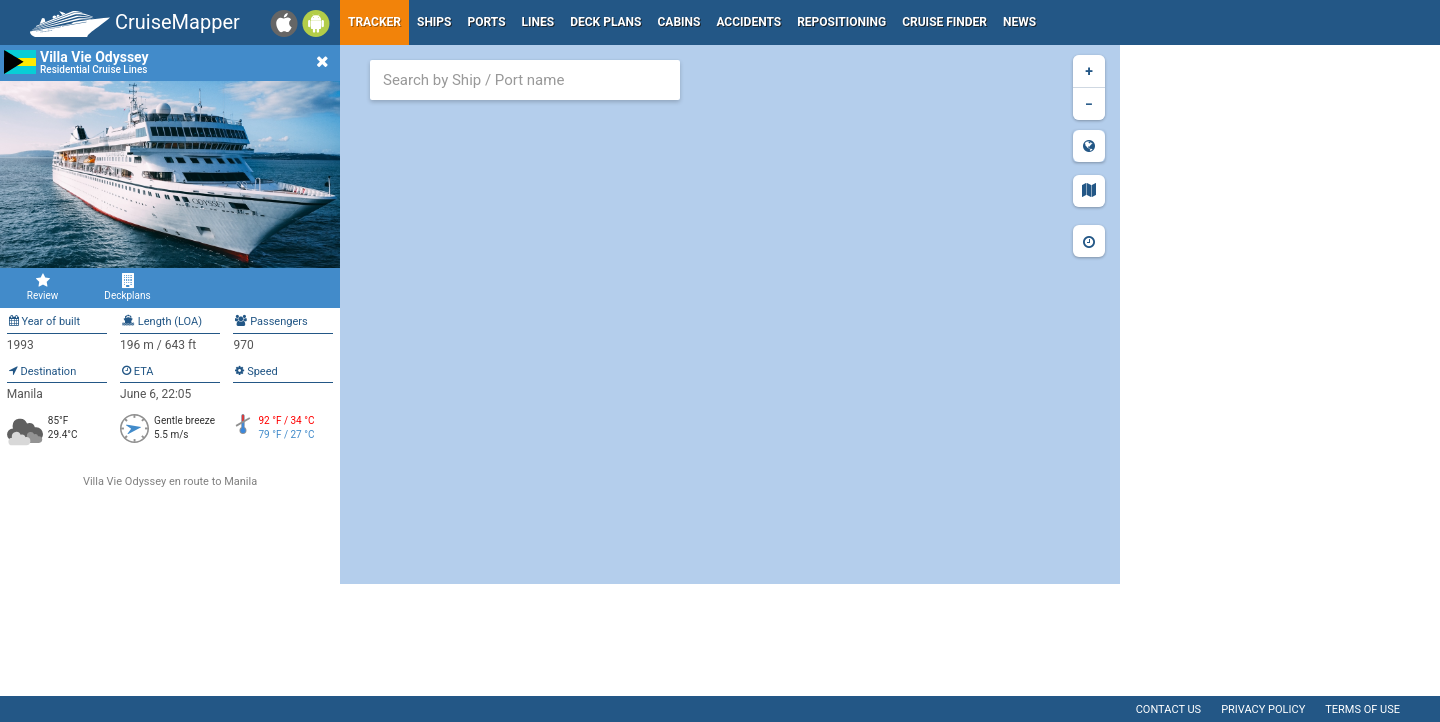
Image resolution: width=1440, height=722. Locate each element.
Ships (434, 22)
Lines (538, 22)
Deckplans (127, 287)
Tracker (374, 22)
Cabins (678, 22)
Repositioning (841, 22)
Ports (487, 22)
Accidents (748, 22)
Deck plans (605, 22)
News (1019, 22)
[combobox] (525, 80)
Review (42, 287)
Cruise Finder (944, 22)
